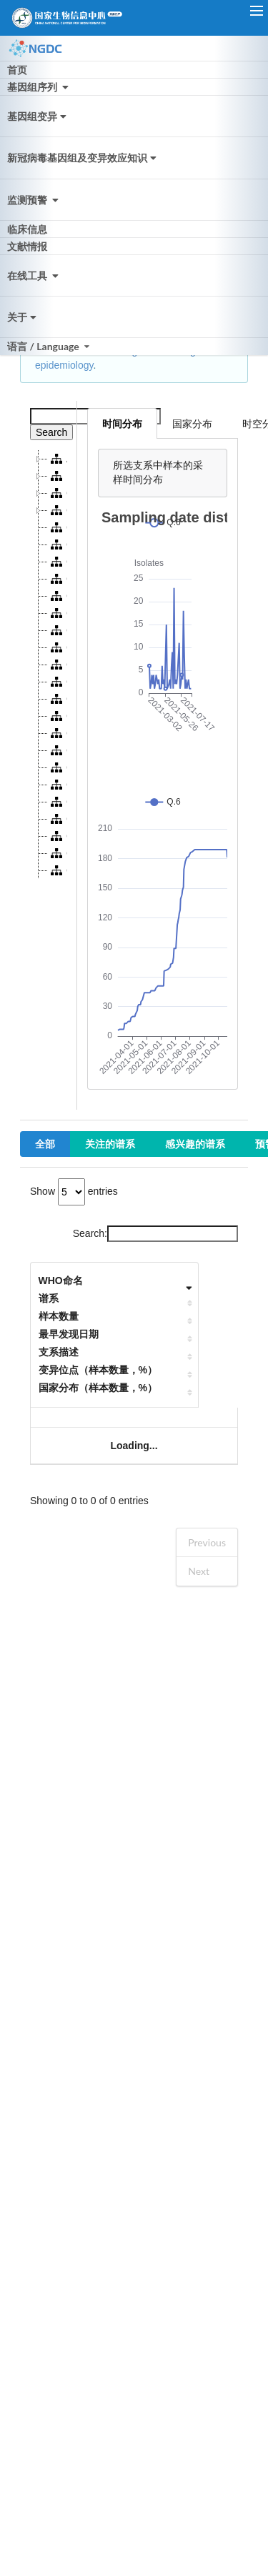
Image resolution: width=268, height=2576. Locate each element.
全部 (45, 1144)
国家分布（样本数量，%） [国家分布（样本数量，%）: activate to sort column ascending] (98, 1387)
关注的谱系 (110, 1144)
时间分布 (122, 423)
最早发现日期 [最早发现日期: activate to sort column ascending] (69, 1334)
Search (51, 432)
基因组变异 (38, 116)
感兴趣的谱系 (195, 1144)
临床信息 (27, 229)
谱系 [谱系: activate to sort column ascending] (49, 1298)
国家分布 (192, 423)
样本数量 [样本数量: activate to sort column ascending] (59, 1316)
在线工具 (34, 275)
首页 (17, 70)
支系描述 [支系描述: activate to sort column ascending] (59, 1352)
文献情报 (27, 246)
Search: (155, 1233)
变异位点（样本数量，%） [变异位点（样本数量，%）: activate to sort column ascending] (98, 1370)
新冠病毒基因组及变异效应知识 (83, 157)
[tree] (48, 664)
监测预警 (34, 200)
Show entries (74, 1191)
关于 (23, 317)
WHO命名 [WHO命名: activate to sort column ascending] (61, 1280)
